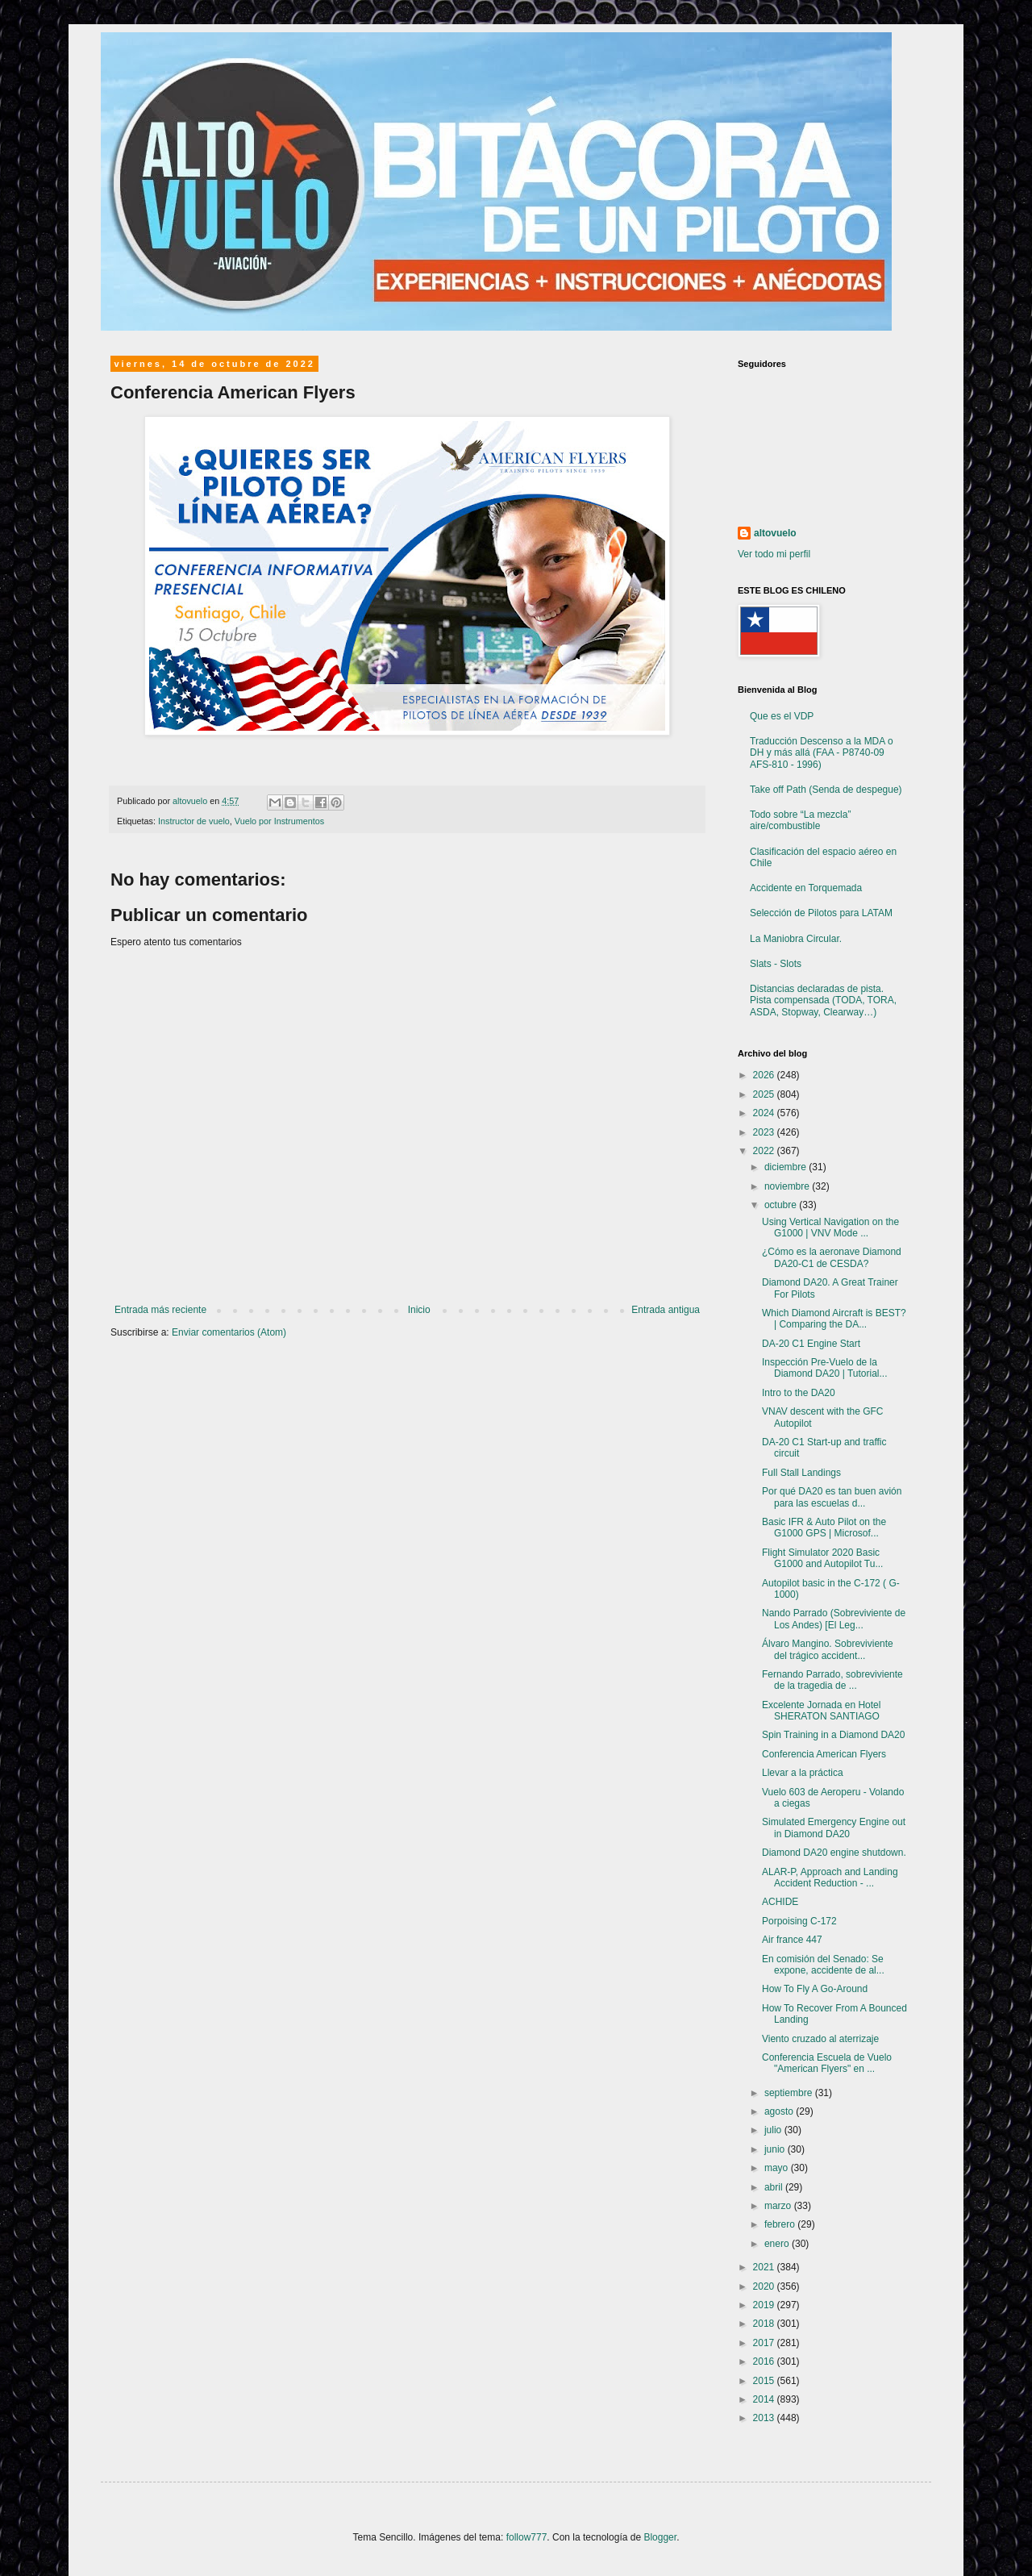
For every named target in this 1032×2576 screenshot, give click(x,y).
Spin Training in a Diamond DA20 (833, 1734)
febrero (780, 2224)
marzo (779, 2205)
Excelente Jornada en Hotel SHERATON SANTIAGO (821, 1710)
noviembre (788, 1186)
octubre (781, 1205)
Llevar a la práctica (802, 1772)
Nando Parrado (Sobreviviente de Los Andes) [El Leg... (833, 1618)
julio (774, 2130)
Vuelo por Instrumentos (279, 821)
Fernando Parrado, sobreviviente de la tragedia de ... (832, 1680)
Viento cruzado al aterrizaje (820, 2039)
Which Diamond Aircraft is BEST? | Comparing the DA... (834, 1318)
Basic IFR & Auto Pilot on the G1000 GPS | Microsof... (824, 1527)
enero (778, 2243)
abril (774, 2187)
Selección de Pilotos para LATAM (821, 913)
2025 (765, 1094)
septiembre (789, 2093)
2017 (765, 2343)
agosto (780, 2111)
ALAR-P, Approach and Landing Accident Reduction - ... (830, 1877)
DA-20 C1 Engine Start (811, 1343)
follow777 (526, 2537)
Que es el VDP (782, 716)
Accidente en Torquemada (806, 888)
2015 (765, 2380)
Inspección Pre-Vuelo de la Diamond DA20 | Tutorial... (825, 1368)
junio (776, 2149)
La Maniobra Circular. (796, 938)
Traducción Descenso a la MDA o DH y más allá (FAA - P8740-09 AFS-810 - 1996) (821, 753)
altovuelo (775, 533)
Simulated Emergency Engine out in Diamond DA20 (833, 1827)
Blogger (659, 2537)
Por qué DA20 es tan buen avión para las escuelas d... (831, 1497)
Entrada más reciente (160, 1309)
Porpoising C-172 (799, 1921)
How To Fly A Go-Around (815, 1989)
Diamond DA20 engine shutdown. (834, 1852)
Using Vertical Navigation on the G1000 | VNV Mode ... (830, 1227)
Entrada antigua (665, 1309)
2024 (765, 1113)
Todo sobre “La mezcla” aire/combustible (800, 820)
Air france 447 (792, 1939)
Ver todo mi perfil (774, 554)
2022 (765, 1151)
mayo (777, 2168)
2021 (765, 2267)
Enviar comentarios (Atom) (229, 1332)
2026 (765, 1075)
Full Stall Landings (801, 1472)
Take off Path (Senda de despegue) (826, 789)
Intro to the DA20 (798, 1392)
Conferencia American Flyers (824, 1754)
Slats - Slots (775, 963)
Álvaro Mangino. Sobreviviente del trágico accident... (827, 1649)
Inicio (419, 1309)
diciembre (786, 1167)
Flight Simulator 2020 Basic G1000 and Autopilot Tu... (822, 1558)
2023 (765, 1132)
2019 (765, 2305)
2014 (765, 2399)
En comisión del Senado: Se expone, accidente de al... (823, 1964)
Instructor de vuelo (194, 821)
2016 (765, 2361)
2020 (765, 2286)
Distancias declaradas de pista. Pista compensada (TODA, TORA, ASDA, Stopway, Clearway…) (823, 1000)
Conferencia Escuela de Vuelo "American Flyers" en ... (827, 2063)
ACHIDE (780, 1901)
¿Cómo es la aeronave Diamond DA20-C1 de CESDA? (831, 1257)
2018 (765, 2323)
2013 (765, 2418)
